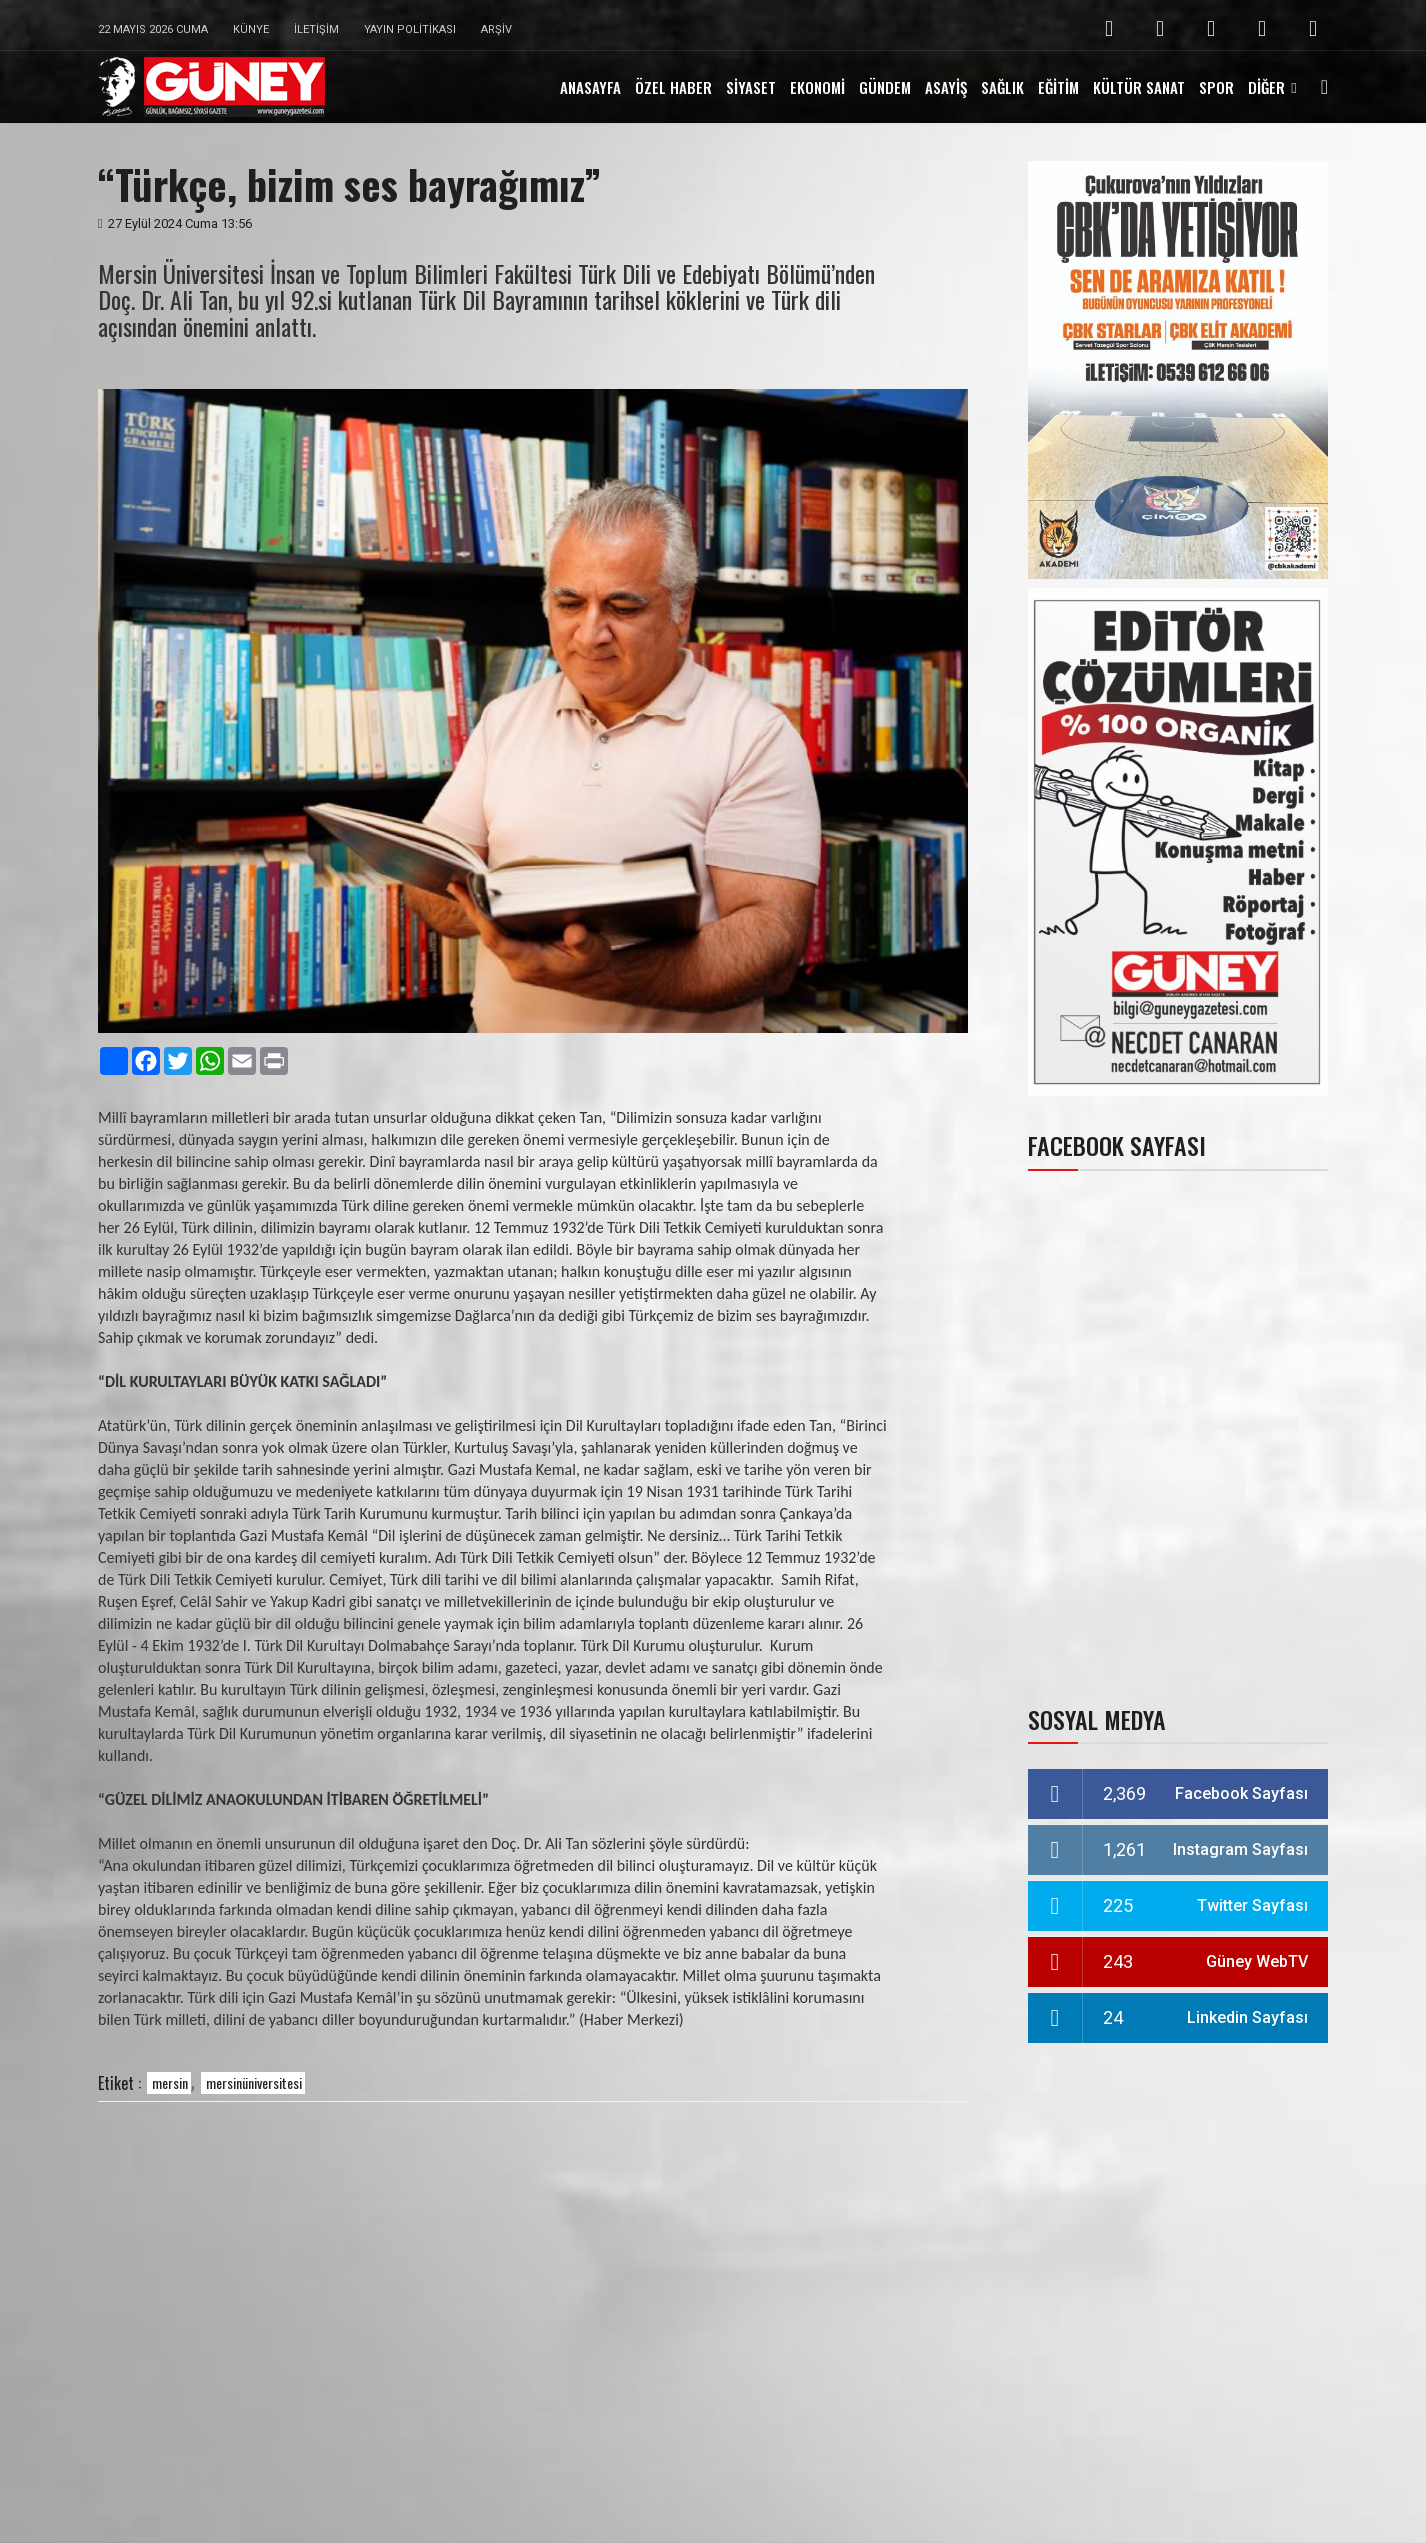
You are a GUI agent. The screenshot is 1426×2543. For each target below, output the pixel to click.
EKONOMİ (817, 87)
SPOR (1216, 87)
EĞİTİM (1058, 87)
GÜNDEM (885, 87)
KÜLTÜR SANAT (1139, 87)
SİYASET (751, 87)
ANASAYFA (590, 87)
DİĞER (1266, 87)
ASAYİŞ (946, 87)
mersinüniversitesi (254, 2082)
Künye (251, 29)
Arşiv (496, 29)
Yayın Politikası (410, 29)
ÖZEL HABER (673, 87)
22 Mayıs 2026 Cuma (153, 29)
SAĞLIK (1002, 87)
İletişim (316, 29)
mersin (170, 2082)
